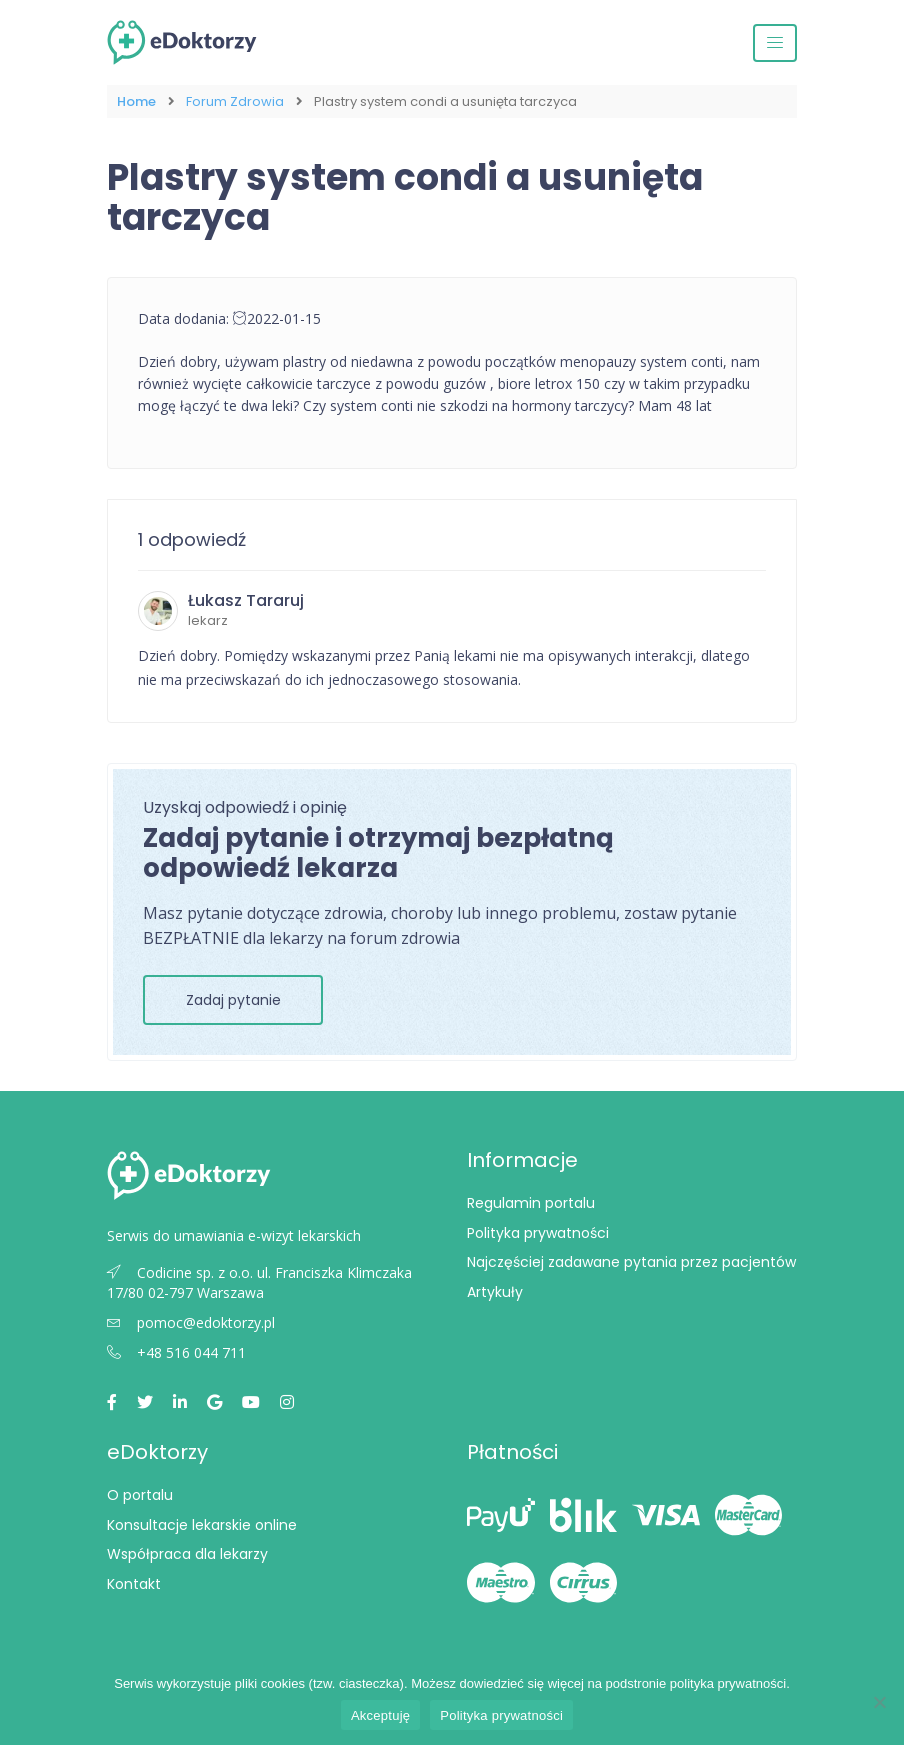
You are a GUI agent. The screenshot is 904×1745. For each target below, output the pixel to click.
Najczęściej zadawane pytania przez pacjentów (631, 1262)
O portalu (140, 1495)
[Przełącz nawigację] (775, 43)
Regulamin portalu (531, 1203)
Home (136, 101)
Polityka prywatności (538, 1233)
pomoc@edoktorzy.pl (191, 1322)
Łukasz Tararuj (246, 600)
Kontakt (134, 1584)
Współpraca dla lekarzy (187, 1554)
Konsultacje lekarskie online (202, 1525)
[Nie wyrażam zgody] (879, 1702)
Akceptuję (380, 1715)
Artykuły (495, 1292)
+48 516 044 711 (176, 1352)
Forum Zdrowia (235, 101)
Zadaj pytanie (233, 1000)
